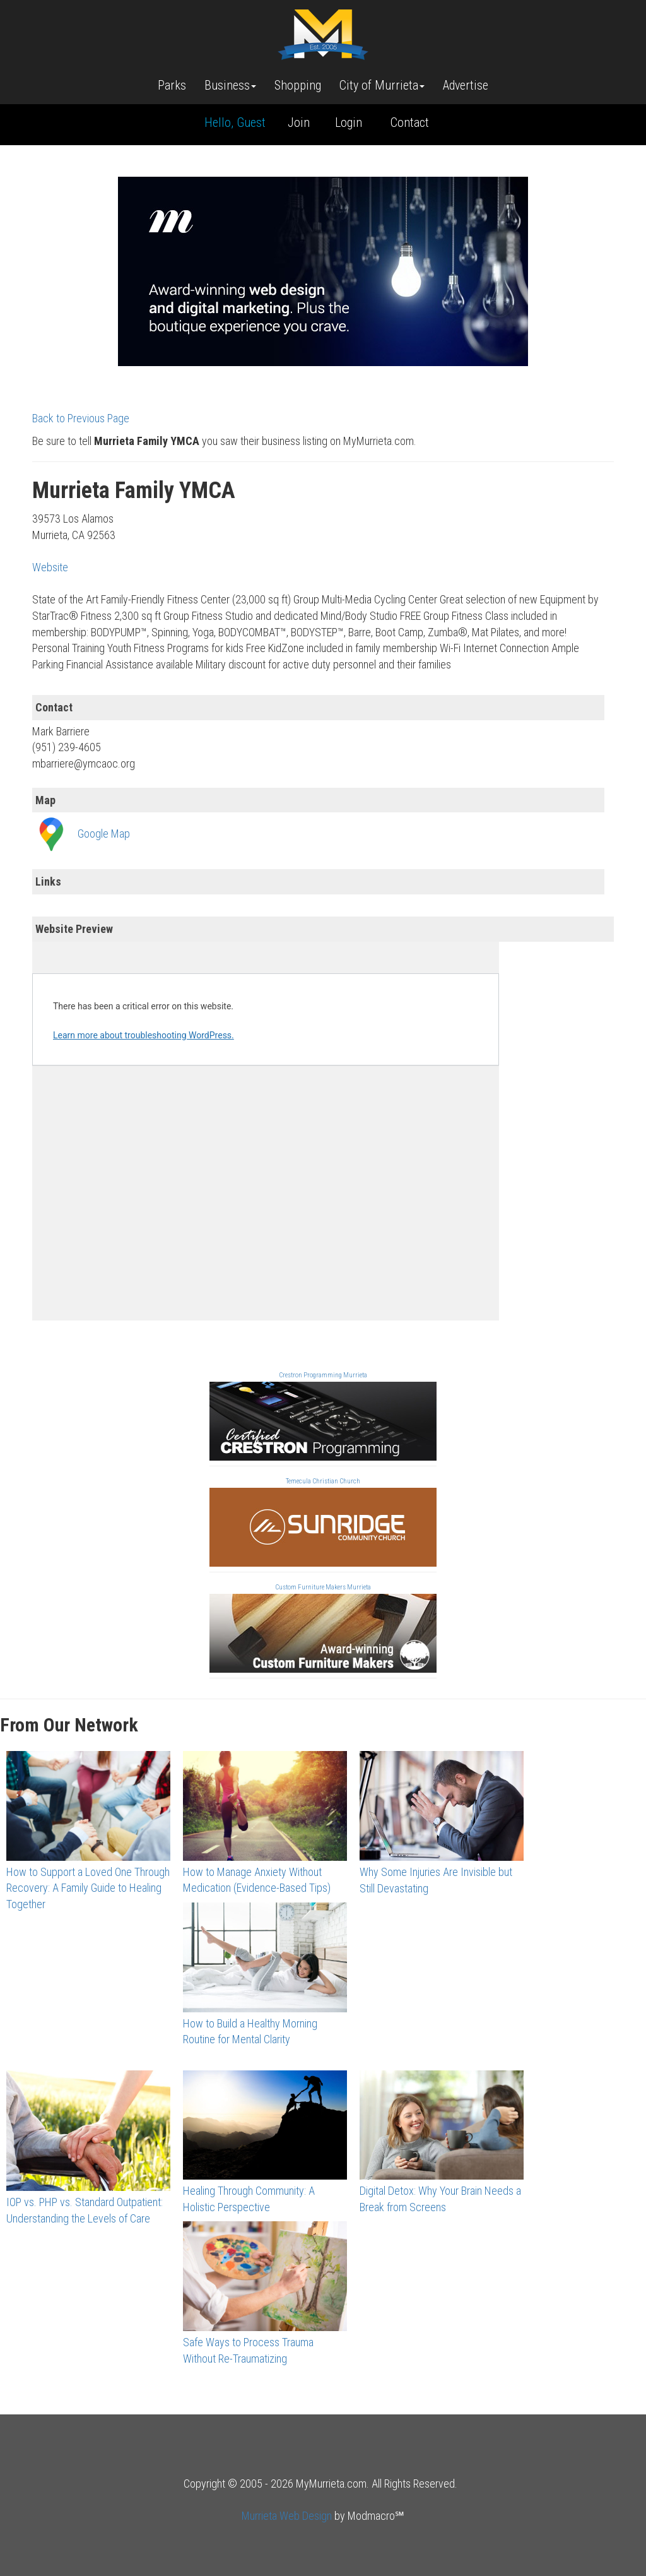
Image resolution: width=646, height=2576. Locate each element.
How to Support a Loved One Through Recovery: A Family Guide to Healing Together (88, 1888)
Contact (410, 122)
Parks (172, 85)
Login (348, 122)
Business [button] (230, 85)
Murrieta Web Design (287, 2515)
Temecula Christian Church (323, 1481)
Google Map (104, 833)
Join (299, 122)
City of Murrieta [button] (382, 85)
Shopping (297, 85)
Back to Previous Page (80, 418)
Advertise (465, 85)
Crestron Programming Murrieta (323, 1375)
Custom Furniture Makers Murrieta (323, 1587)
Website (50, 567)
